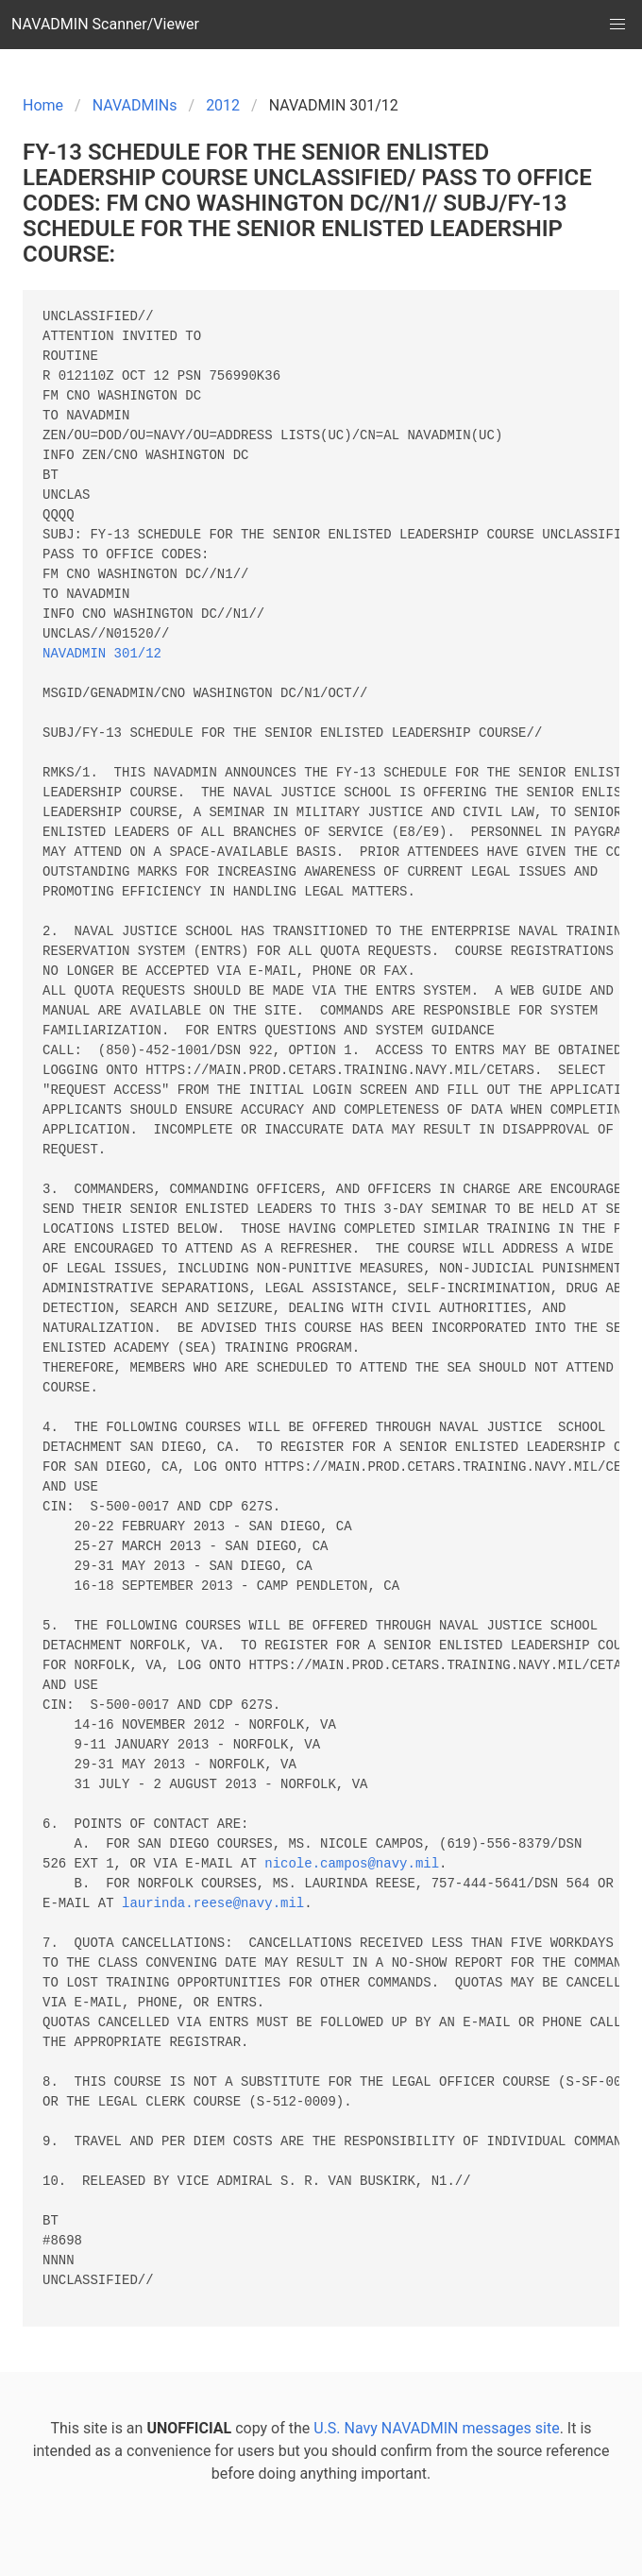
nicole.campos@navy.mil (351, 1864)
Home (43, 105)
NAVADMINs (135, 105)
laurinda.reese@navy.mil (213, 1904)
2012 (223, 105)
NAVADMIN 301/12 (101, 654)
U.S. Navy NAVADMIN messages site (436, 2428)
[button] (617, 24)
